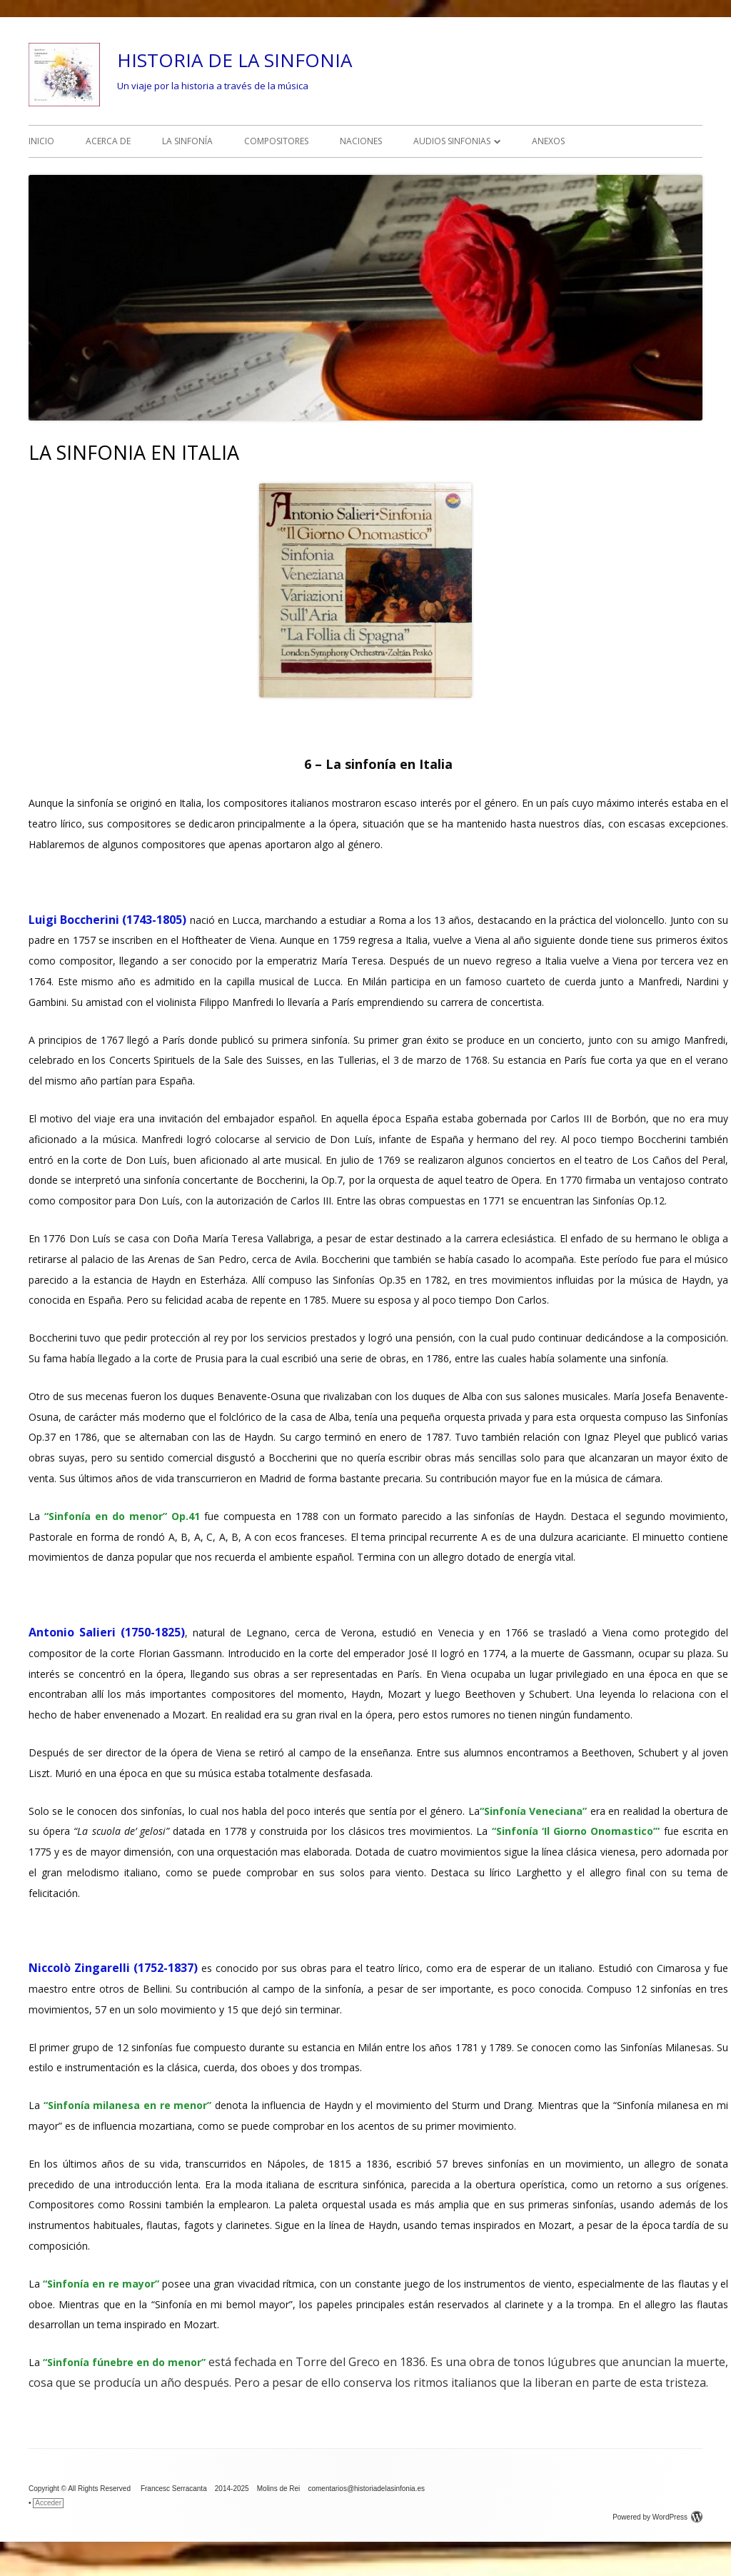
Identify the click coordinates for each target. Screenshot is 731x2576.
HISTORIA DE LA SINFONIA (234, 60)
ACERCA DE (108, 141)
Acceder (48, 2503)
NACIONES (361, 141)
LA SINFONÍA (187, 141)
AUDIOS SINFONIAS (451, 141)
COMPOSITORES (276, 141)
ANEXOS (548, 141)
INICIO (41, 141)
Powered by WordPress (657, 2517)
